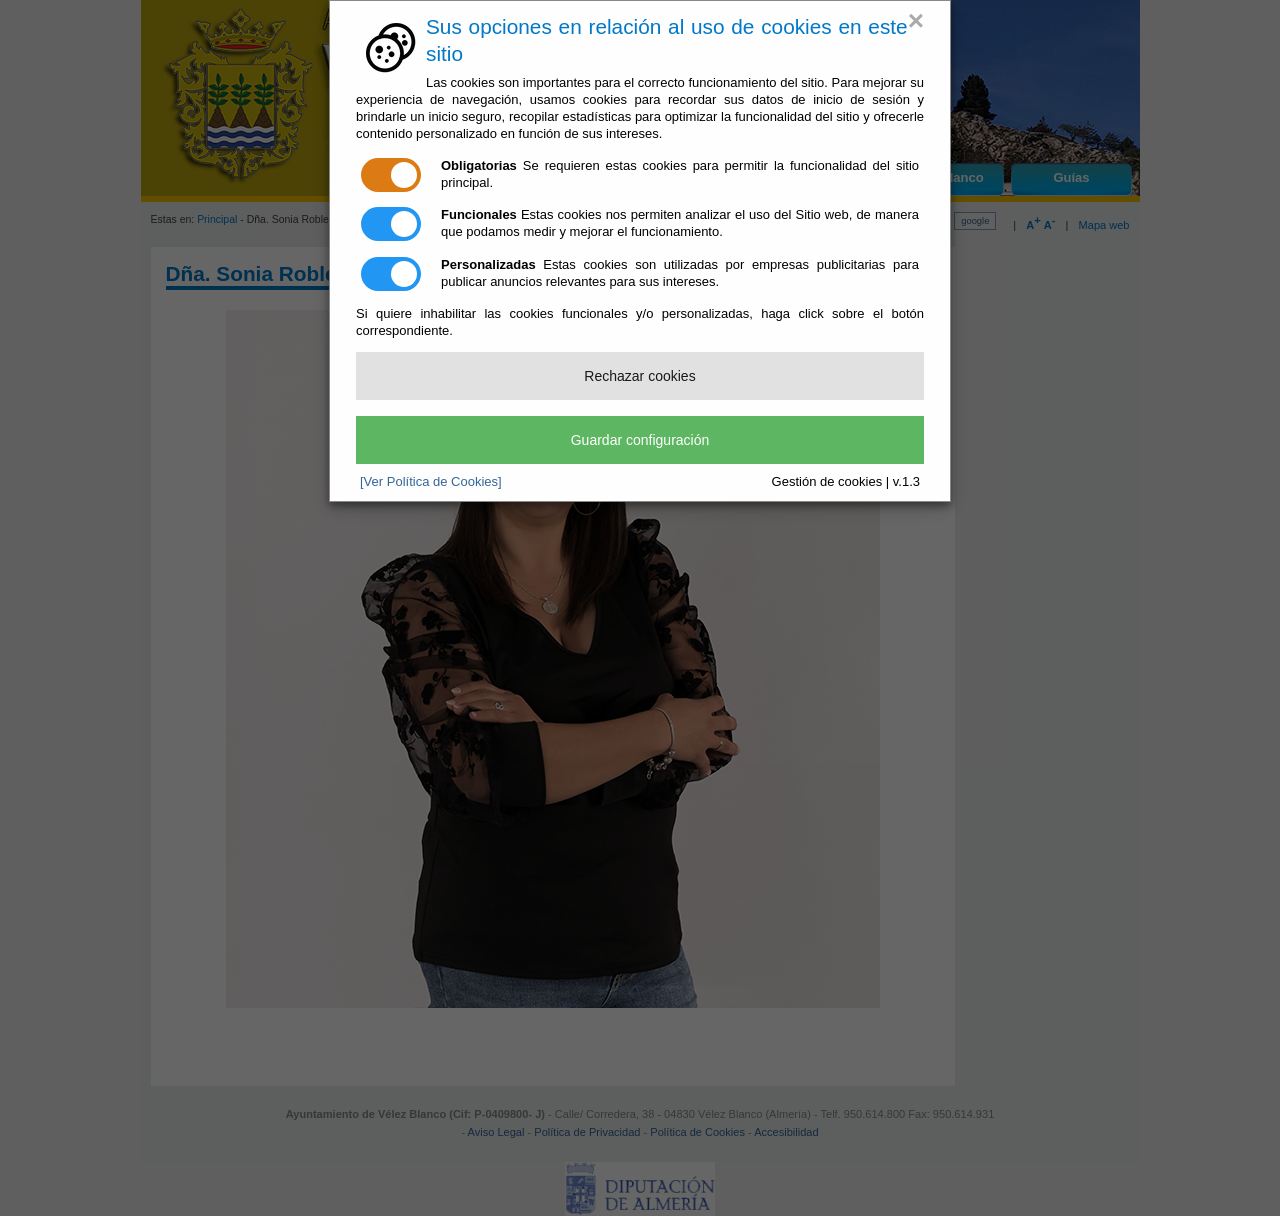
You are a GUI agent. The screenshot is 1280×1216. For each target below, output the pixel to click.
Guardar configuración (640, 440)
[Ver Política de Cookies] (431, 481)
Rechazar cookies (639, 376)
